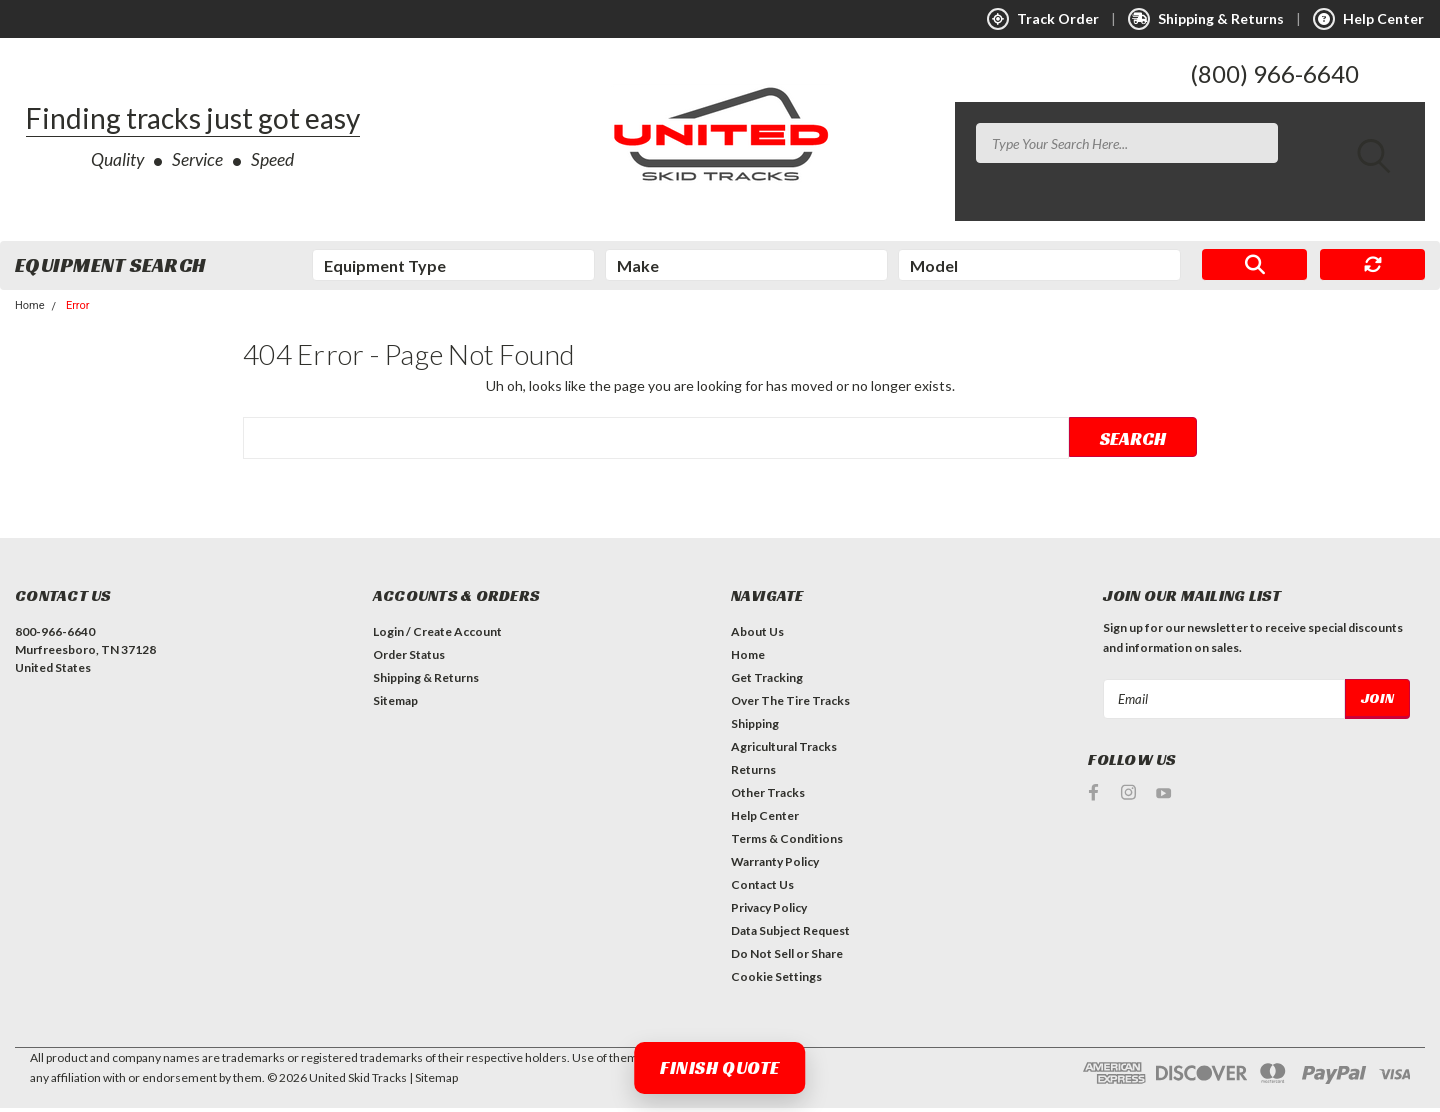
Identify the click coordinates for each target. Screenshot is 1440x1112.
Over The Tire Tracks (790, 704)
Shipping (755, 727)
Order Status (409, 658)
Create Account (457, 635)
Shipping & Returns (426, 681)
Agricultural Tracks (784, 750)
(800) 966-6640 (1274, 73)
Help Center (765, 819)
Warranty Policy (775, 865)
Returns (753, 773)
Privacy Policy (769, 911)
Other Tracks (768, 796)
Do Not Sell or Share (787, 957)
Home (30, 309)
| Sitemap (433, 1081)
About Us (757, 635)
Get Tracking (767, 681)
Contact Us (762, 888)
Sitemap (395, 704)
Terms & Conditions (787, 842)
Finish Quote (719, 1067)
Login (388, 635)
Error (78, 309)
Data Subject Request (790, 934)
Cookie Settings (776, 980)
